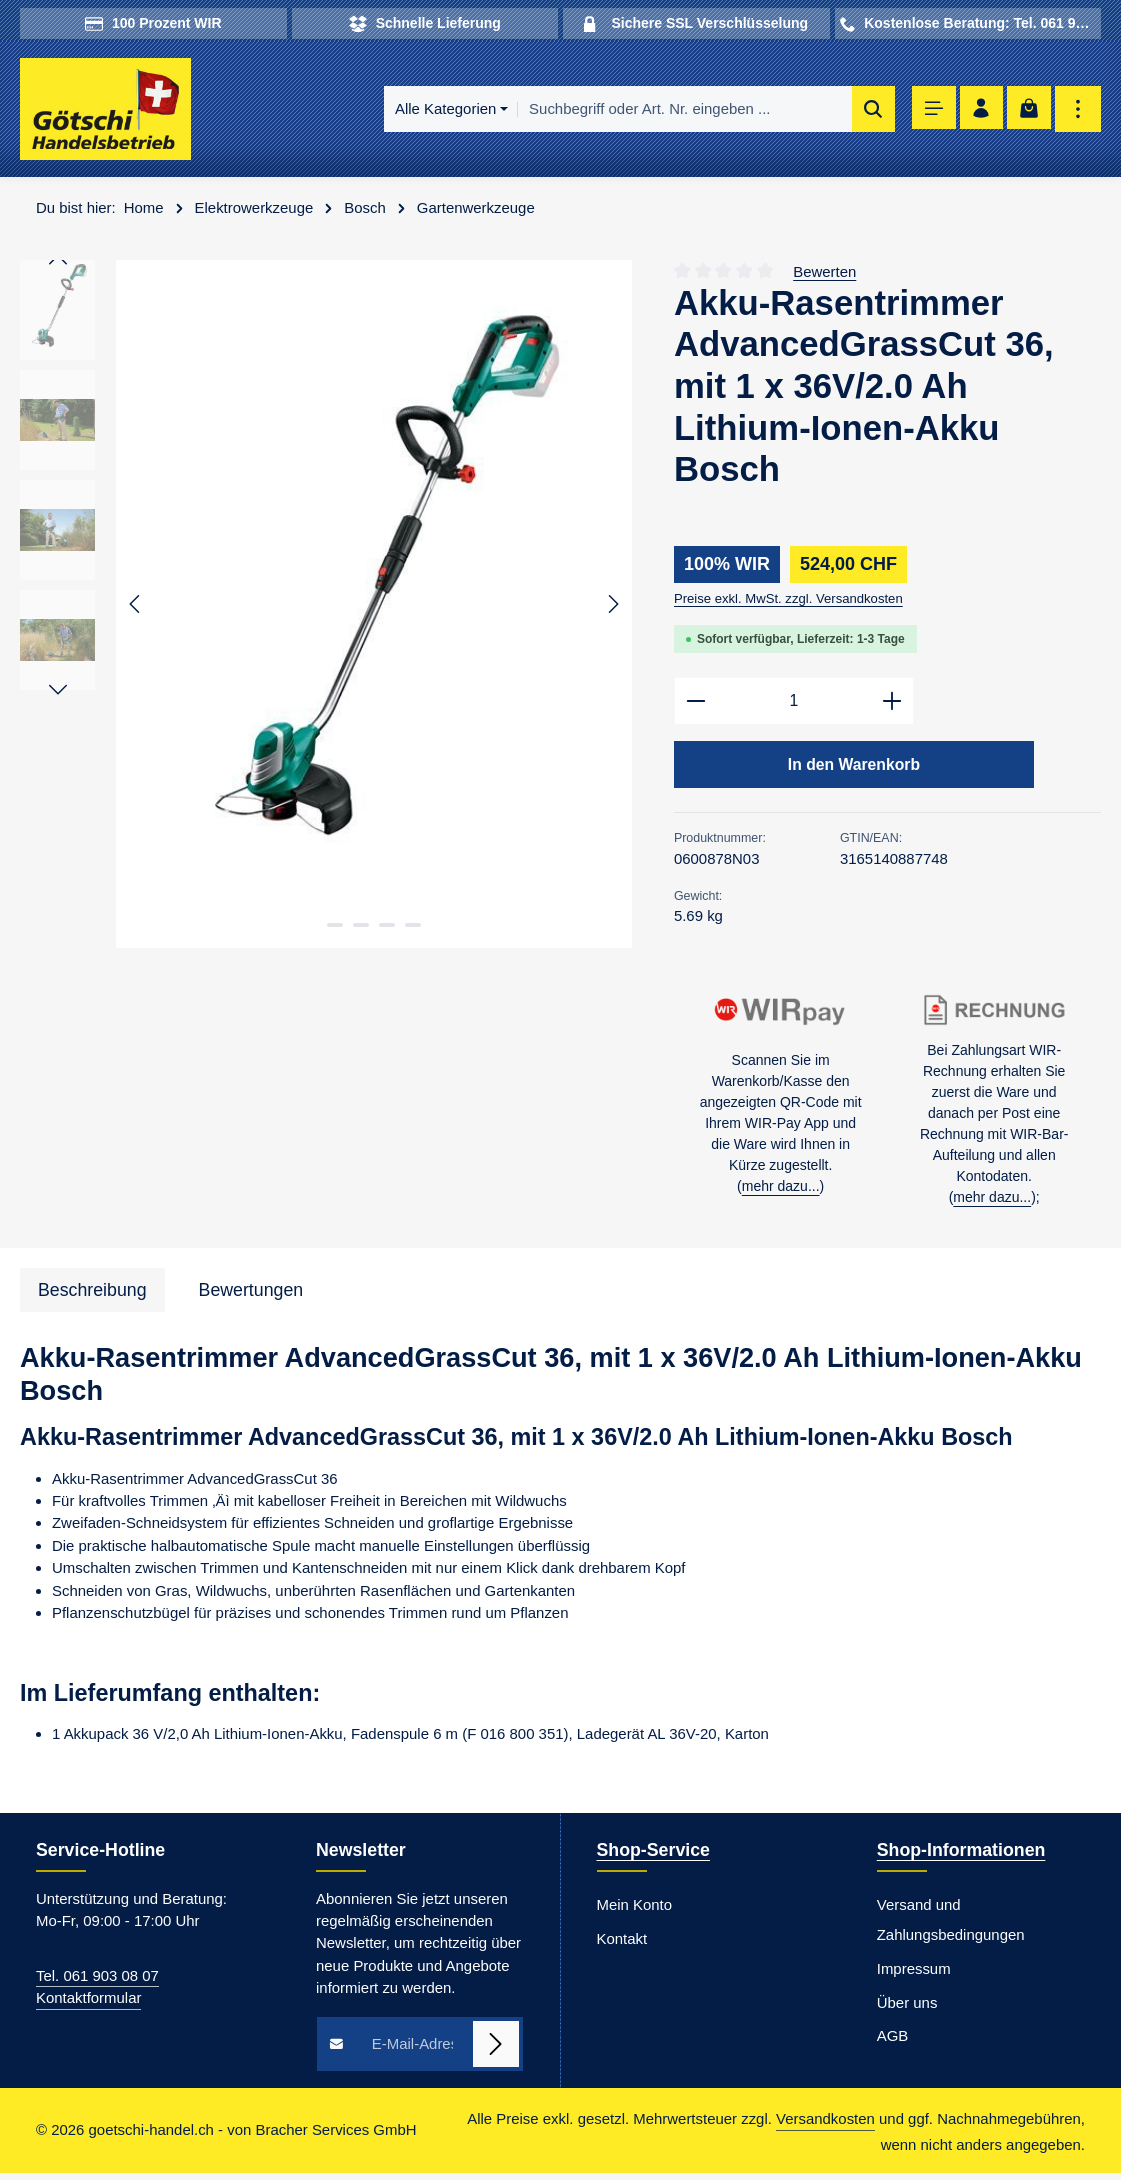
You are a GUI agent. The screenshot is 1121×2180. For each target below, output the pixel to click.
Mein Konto (635, 1911)
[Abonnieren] (496, 2051)
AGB (893, 2043)
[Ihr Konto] (977, 111)
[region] (327, 607)
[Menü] (926, 111)
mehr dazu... (781, 1193)
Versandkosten (825, 2126)
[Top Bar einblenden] (1078, 111)
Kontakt (622, 1945)
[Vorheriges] (136, 608)
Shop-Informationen (961, 1858)
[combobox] (675, 111)
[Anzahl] (794, 705)
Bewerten (824, 274)
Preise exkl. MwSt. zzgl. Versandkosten (788, 602)
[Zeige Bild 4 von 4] (413, 929)
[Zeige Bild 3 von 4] (387, 929)
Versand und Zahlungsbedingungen (951, 1926)
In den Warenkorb (854, 770)
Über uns (907, 2009)
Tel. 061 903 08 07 (97, 1982)
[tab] (92, 1297)
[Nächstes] (612, 608)
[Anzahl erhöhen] (892, 705)
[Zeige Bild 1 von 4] (335, 929)
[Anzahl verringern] (695, 705)
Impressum (914, 1975)
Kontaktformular (88, 2004)
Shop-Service (653, 1858)
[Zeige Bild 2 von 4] (361, 929)
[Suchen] (863, 111)
